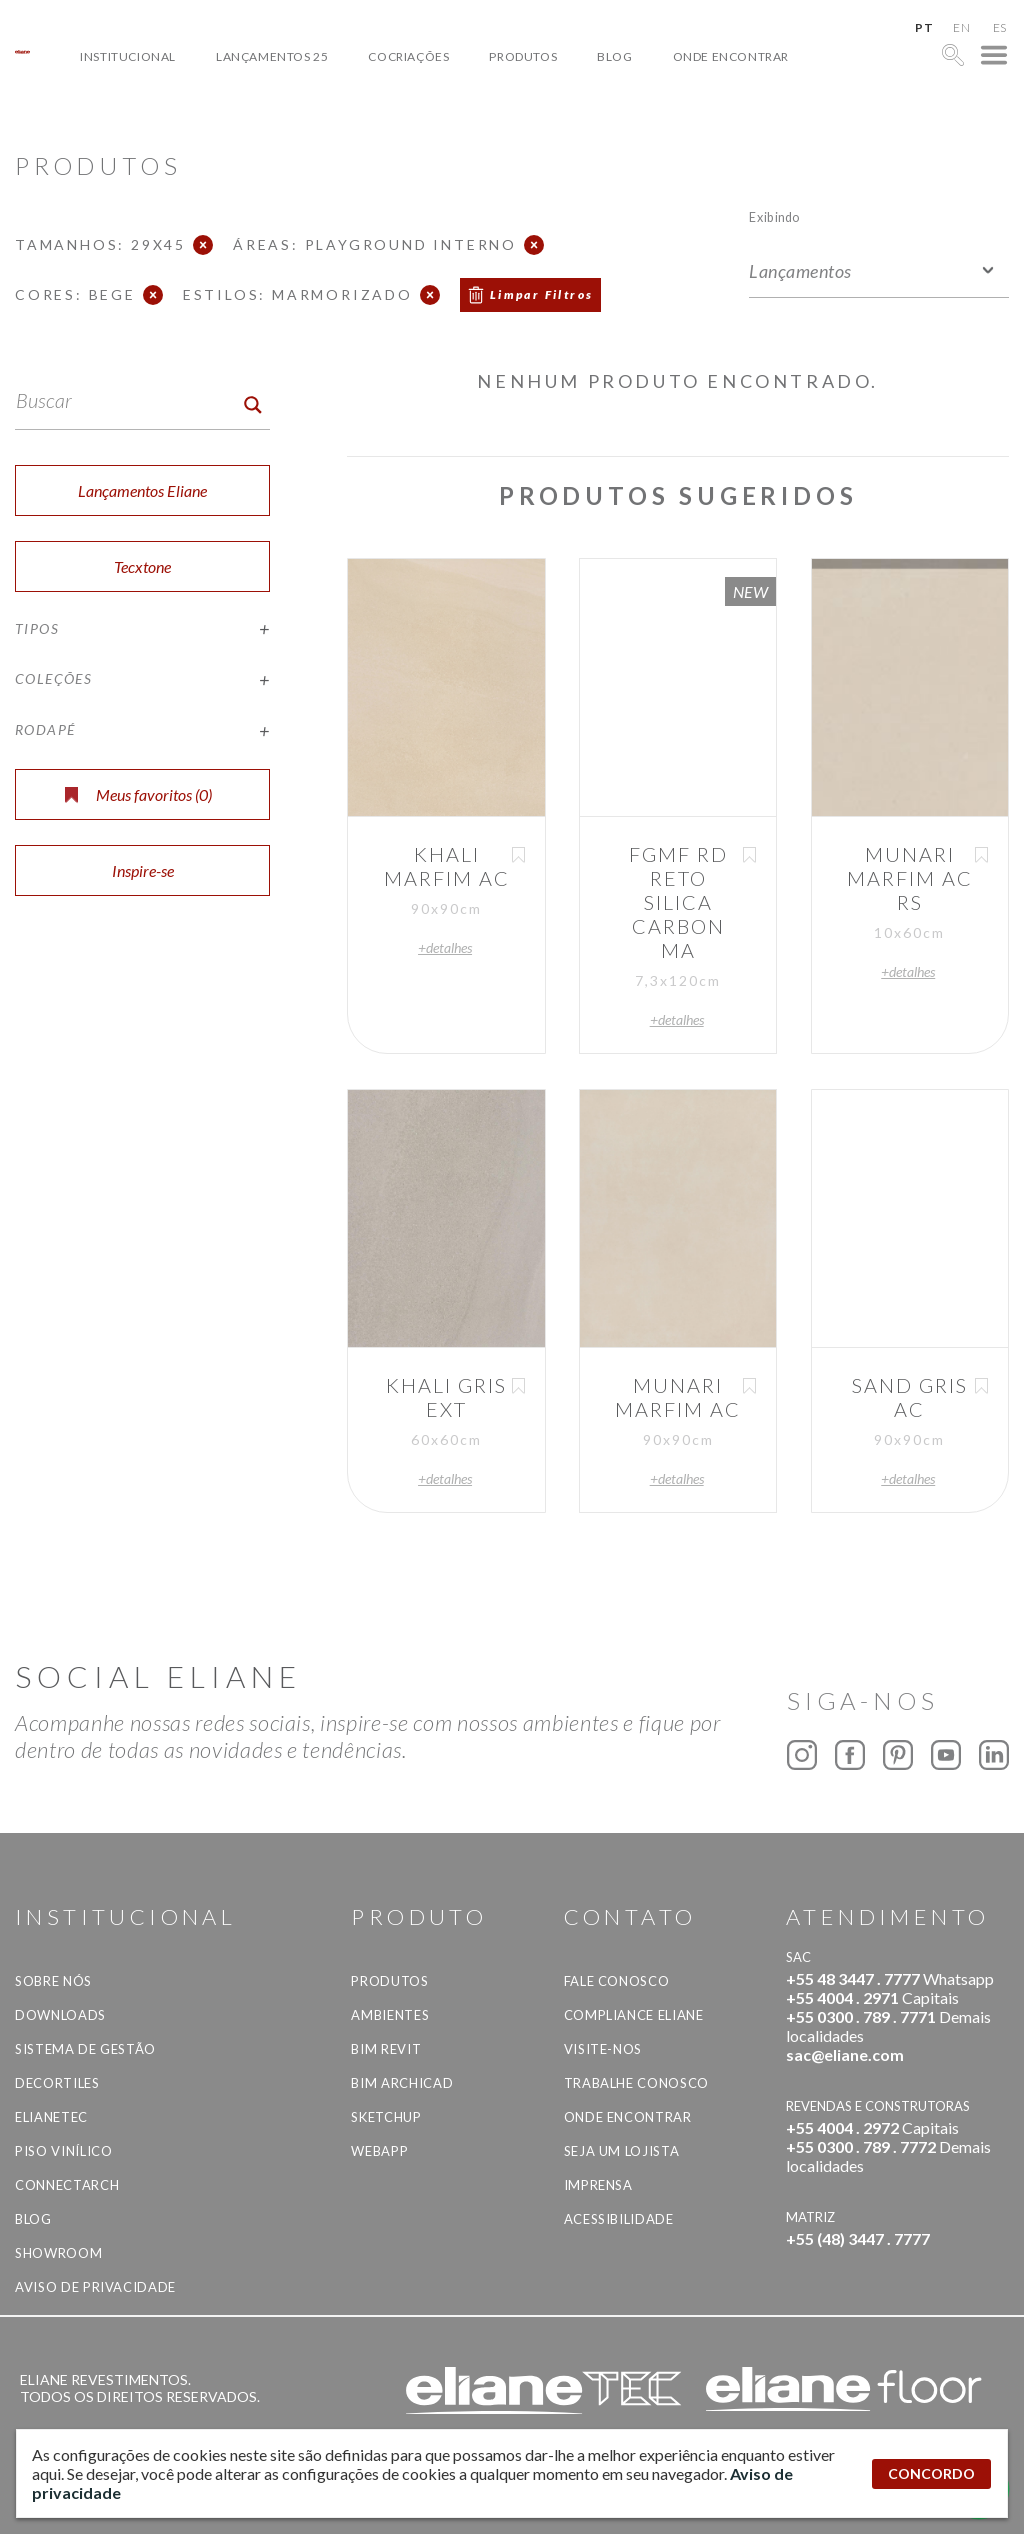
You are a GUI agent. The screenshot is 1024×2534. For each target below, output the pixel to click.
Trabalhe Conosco (636, 2083)
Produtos (523, 56)
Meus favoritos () (138, 794)
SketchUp (386, 2117)
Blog (614, 56)
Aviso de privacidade (95, 2287)
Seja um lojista (622, 2151)
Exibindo (774, 216)
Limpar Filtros (542, 294)
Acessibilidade (619, 2219)
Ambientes (390, 2015)
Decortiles (57, 2083)
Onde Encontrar (731, 56)
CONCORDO (931, 2473)
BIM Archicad (402, 2083)
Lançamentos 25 (272, 56)
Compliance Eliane (634, 2015)
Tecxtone (142, 566)
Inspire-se (143, 870)
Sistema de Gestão (85, 2049)
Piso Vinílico (63, 2151)
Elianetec (51, 2117)
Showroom (58, 2253)
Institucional (128, 56)
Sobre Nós (53, 1981)
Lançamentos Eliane (142, 490)
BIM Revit (386, 2049)
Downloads (60, 2015)
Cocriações (408, 56)
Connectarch (67, 2185)
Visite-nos (603, 2049)
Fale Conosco (617, 1981)
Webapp (379, 2151)
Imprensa (598, 2185)
